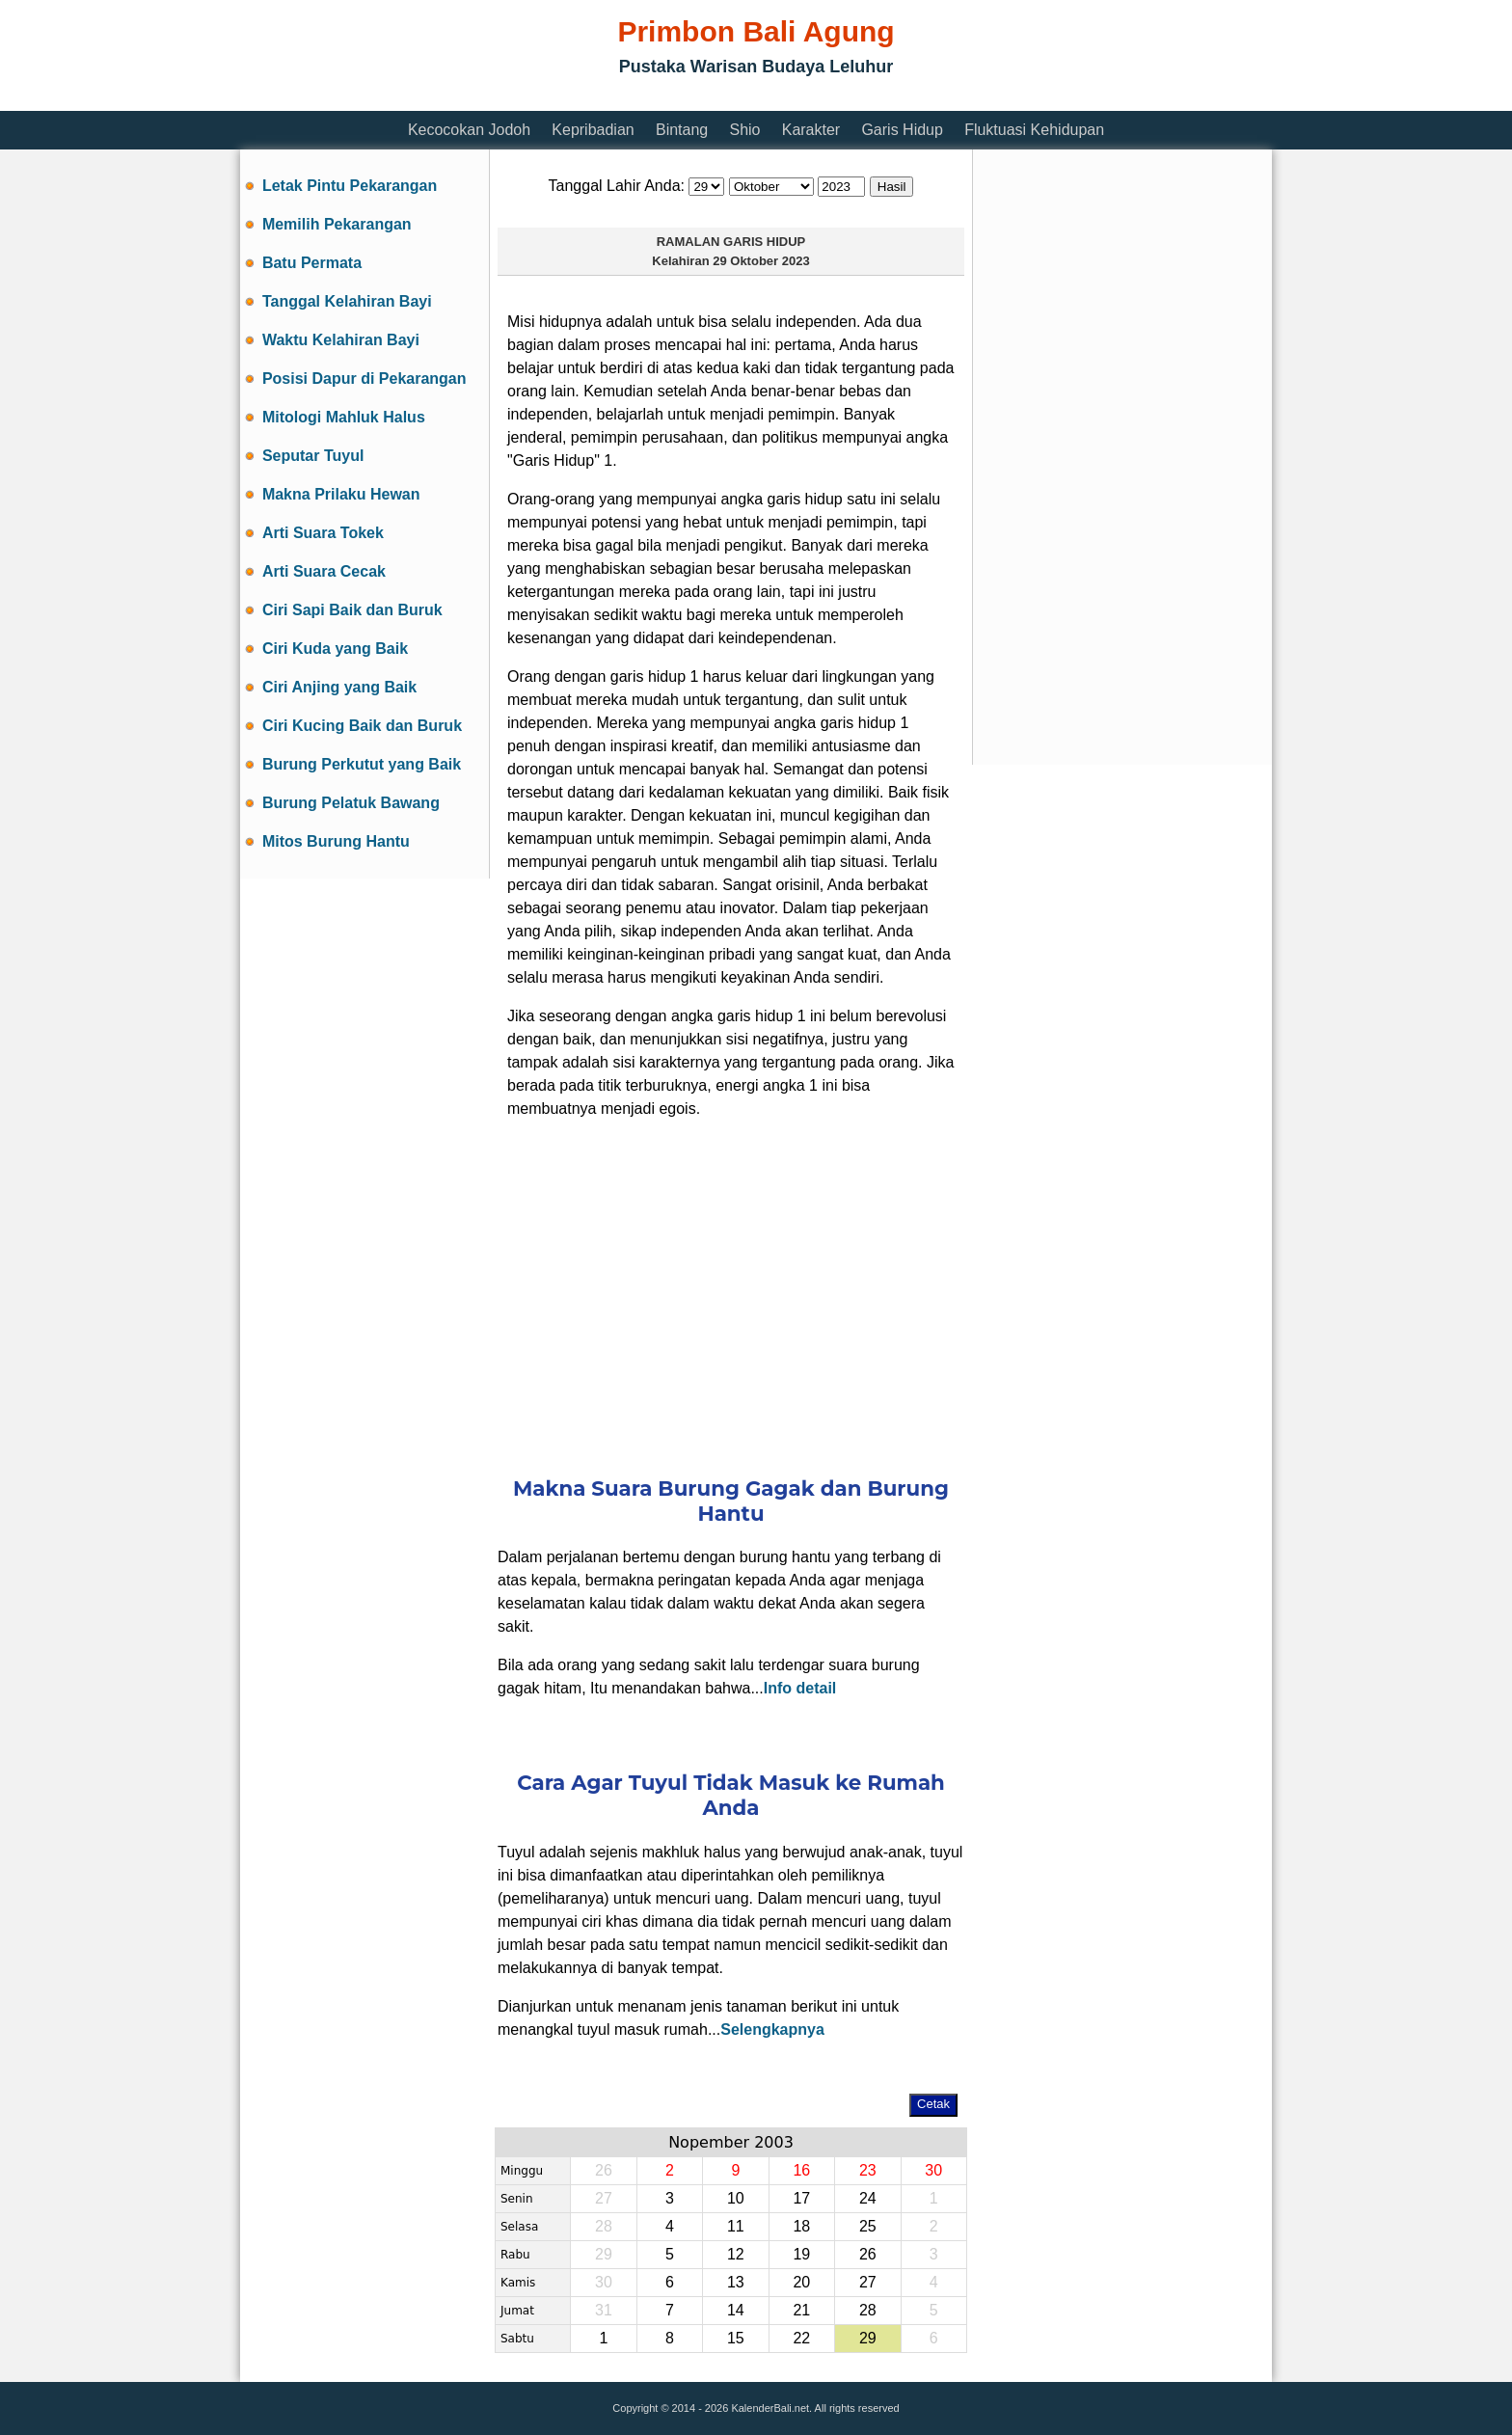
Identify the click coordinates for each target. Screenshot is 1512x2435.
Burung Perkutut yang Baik (361, 764)
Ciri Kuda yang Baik (335, 648)
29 (868, 2338)
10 (735, 2198)
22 (801, 2338)
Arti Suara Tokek (323, 533)
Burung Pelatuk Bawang (351, 803)
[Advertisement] (591, 99)
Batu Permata (312, 263)
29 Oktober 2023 (761, 261)
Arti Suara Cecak (324, 571)
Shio (744, 130)
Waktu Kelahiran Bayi (340, 340)
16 (801, 2170)
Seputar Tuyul (313, 455)
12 (735, 2254)
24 (868, 2198)
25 (868, 2226)
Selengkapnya (772, 2029)
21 (801, 2310)
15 (735, 2338)
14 (735, 2310)
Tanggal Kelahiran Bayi (347, 301)
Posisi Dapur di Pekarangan (364, 378)
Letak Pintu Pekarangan (349, 185)
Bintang (682, 130)
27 (868, 2282)
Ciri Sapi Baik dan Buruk (352, 610)
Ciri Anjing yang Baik (339, 687)
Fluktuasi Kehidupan (1034, 130)
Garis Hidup (901, 130)
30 (933, 2170)
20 (801, 2282)
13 (735, 2282)
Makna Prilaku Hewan (341, 494)
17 (801, 2198)
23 (868, 2170)
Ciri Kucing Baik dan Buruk (362, 725)
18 (801, 2226)
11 (735, 2226)
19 (801, 2254)
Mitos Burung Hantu (336, 841)
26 (868, 2254)
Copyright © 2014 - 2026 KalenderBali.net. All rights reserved (755, 2408)
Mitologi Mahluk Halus (343, 417)
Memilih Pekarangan (337, 224)
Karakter (811, 130)
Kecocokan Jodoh (469, 130)
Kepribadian (593, 130)
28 (868, 2310)
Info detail (800, 1688)
